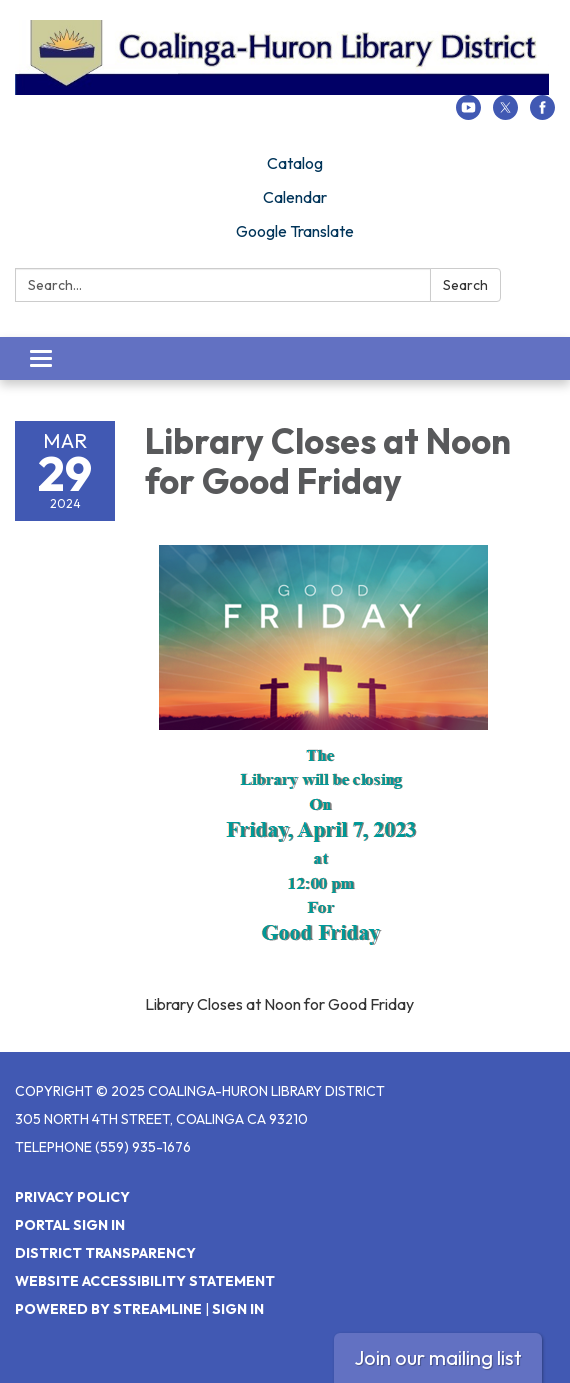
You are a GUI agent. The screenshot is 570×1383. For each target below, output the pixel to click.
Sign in (238, 1309)
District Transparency (105, 1253)
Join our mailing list (438, 1357)
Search (465, 285)
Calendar (295, 197)
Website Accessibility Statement (145, 1281)
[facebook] (542, 114)
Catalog (295, 163)
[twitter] (505, 114)
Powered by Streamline (108, 1309)
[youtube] (468, 114)
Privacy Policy (72, 1197)
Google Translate (295, 231)
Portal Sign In (70, 1225)
